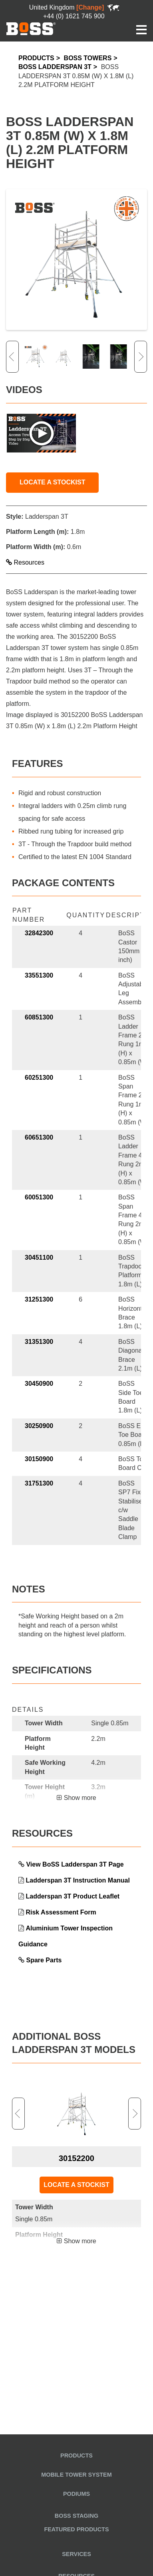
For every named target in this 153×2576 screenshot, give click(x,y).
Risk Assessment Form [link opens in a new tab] (61, 1912)
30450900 (39, 1383)
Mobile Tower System (76, 2474)
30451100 (39, 1257)
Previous (12, 357)
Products (36, 58)
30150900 (39, 1459)
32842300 (39, 933)
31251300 (39, 1299)
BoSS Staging (76, 2516)
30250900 (39, 1425)
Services (76, 2554)
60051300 (39, 1197)
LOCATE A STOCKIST (52, 482)
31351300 (39, 1341)
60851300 (39, 1017)
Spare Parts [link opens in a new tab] (44, 1960)
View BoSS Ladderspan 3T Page (74, 1864)
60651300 (39, 1137)
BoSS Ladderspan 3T (54, 66)
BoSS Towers (88, 58)
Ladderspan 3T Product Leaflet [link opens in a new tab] (72, 1896)
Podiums (76, 2494)
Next (140, 357)
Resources (25, 562)
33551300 (39, 975)
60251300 (39, 1077)
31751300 (39, 1483)
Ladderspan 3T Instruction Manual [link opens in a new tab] (77, 1880)
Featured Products (76, 2529)
